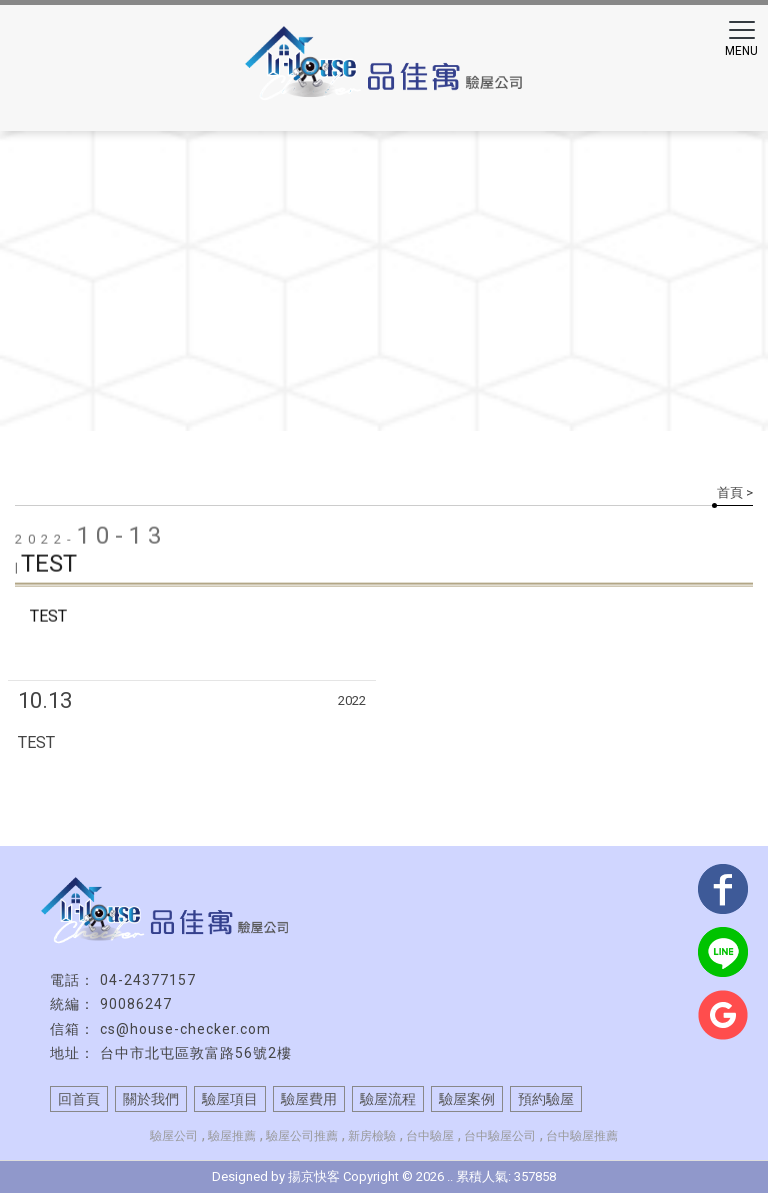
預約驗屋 (546, 1099)
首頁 (730, 492)
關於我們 (151, 1099)
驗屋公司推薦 (302, 1136)
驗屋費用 (309, 1099)
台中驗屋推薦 (582, 1136)
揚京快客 (314, 1176)
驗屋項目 (230, 1099)
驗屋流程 (388, 1099)
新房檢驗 (372, 1136)
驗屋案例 (467, 1099)
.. (450, 1176)
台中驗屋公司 (500, 1136)
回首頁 (79, 1099)
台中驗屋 (430, 1136)
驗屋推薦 (232, 1136)
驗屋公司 (174, 1136)
